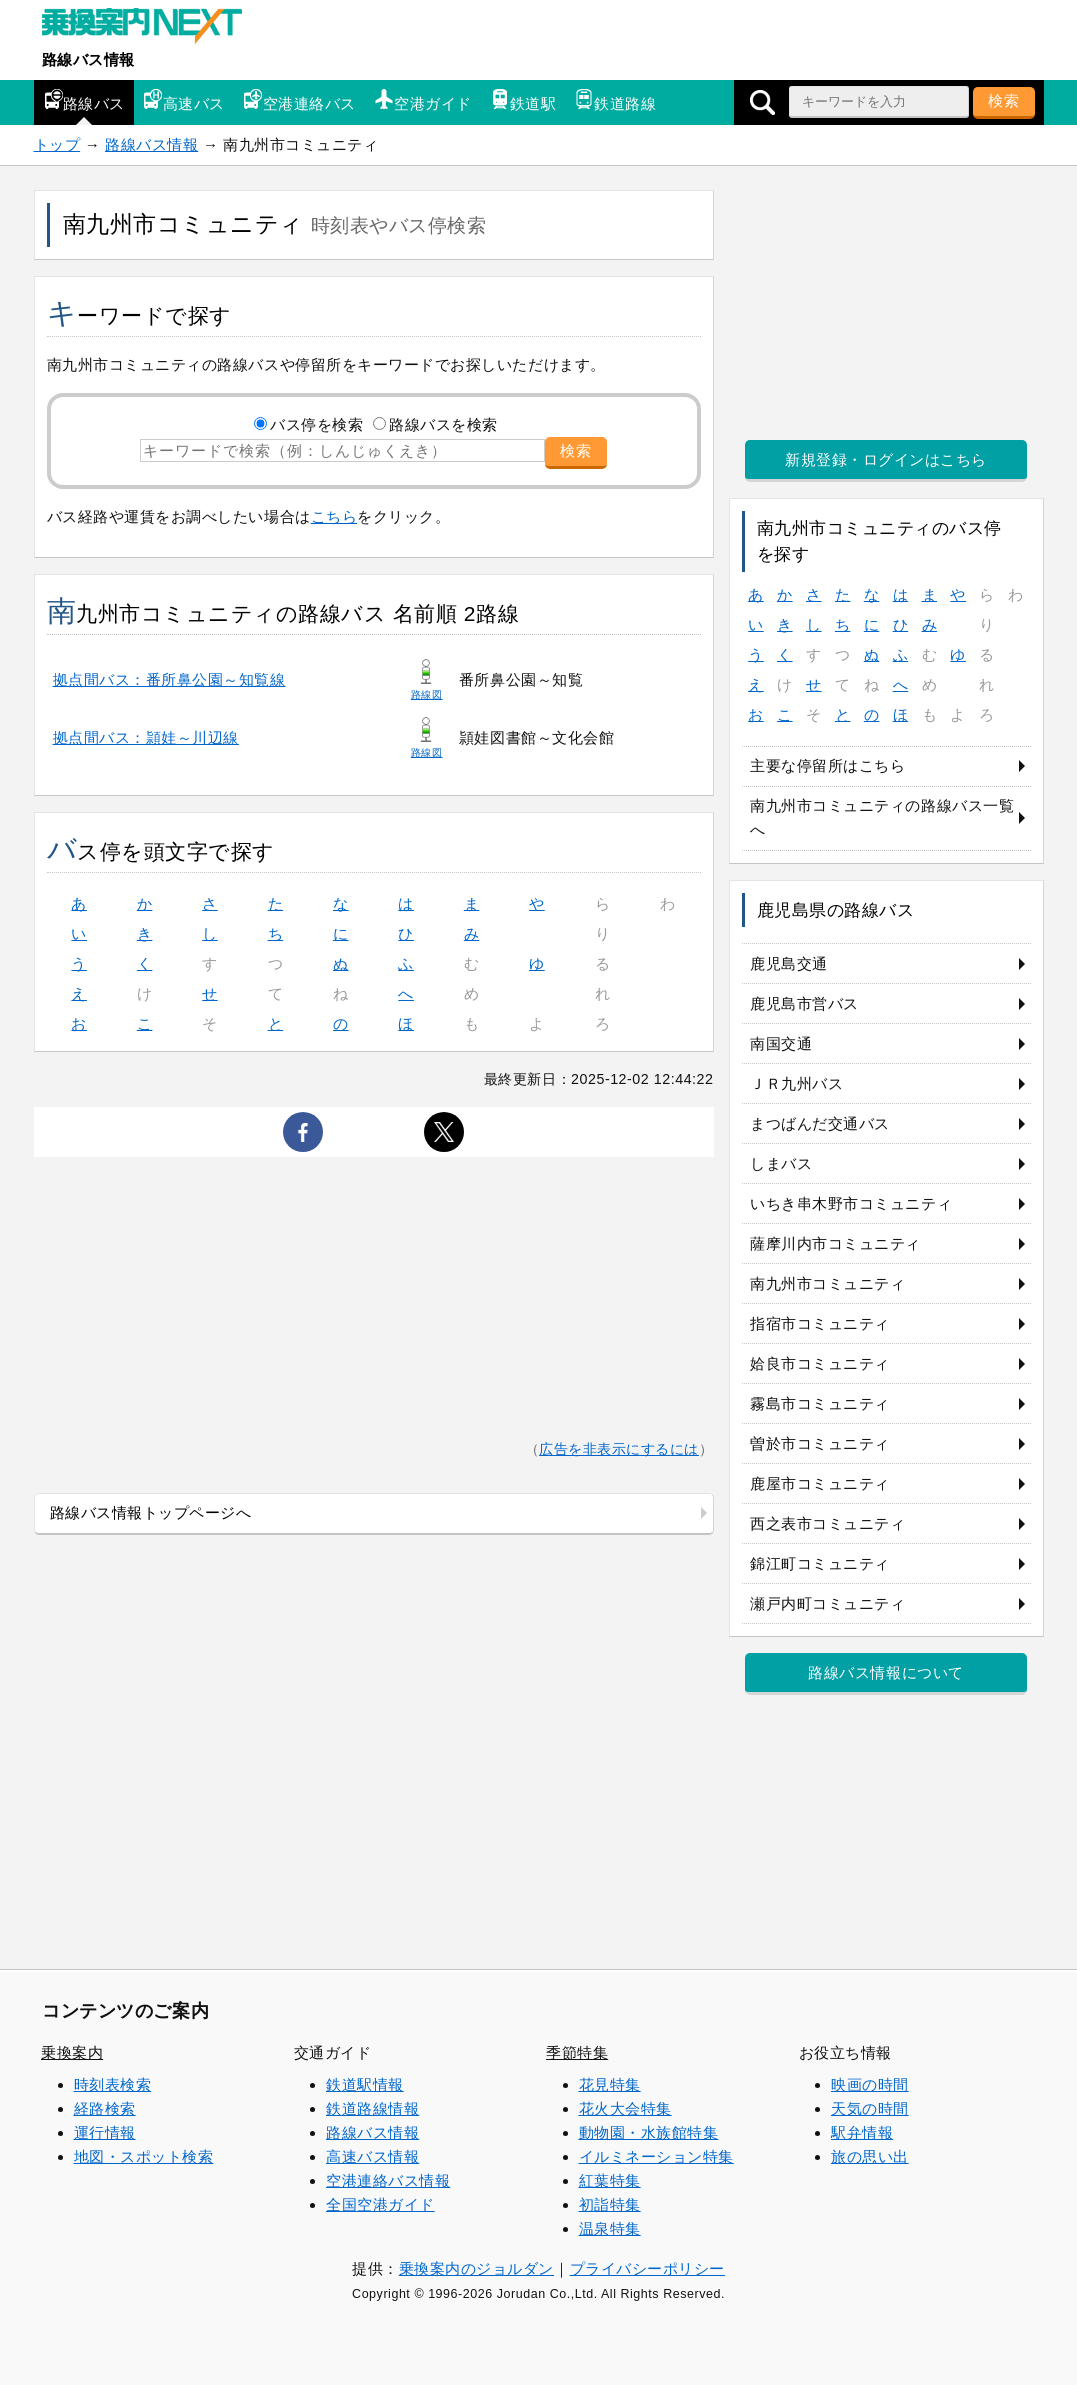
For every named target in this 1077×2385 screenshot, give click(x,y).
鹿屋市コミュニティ (820, 1483)
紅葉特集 (610, 2180)
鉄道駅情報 (365, 2084)
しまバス (781, 1163)
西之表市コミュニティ (827, 1523)
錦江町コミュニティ (820, 1563)
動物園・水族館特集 (649, 2132)
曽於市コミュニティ (820, 1443)
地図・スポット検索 (144, 2156)
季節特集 (577, 2052)
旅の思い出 (870, 2156)
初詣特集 (610, 2204)
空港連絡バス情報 (388, 2180)
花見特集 (610, 2084)
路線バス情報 (88, 59)
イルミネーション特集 (656, 2156)
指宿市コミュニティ (820, 1323)
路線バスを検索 (443, 424)
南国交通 (781, 1043)
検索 (1004, 100)
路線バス (84, 100)
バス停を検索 (316, 424)
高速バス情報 (372, 2156)
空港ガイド (423, 100)
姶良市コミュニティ (820, 1363)
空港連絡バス (299, 100)
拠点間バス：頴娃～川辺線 (146, 737)
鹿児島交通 (789, 963)
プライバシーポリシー (647, 2268)
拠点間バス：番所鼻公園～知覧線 (169, 679)
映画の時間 (870, 2084)
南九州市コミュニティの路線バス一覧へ (882, 817)
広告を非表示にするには (619, 1449)
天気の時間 (870, 2108)
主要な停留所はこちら (827, 765)
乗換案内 (72, 2052)
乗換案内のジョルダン (476, 2268)
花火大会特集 (625, 2108)
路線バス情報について (885, 1672)
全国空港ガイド (380, 2204)
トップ (57, 144)
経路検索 (105, 2108)
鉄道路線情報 (372, 2108)
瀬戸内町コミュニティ (827, 1603)
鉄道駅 (523, 100)
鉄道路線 (615, 100)
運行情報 (105, 2132)
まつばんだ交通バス (820, 1123)
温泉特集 (610, 2228)
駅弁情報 (862, 2132)
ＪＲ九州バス (796, 1083)
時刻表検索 (113, 2084)
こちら (334, 516)
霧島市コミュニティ (820, 1403)
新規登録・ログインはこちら (886, 459)
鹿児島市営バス (804, 1003)
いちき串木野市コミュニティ (851, 1203)
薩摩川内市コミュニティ (835, 1243)
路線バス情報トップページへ (151, 1512)
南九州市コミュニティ (827, 1283)
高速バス (184, 100)
